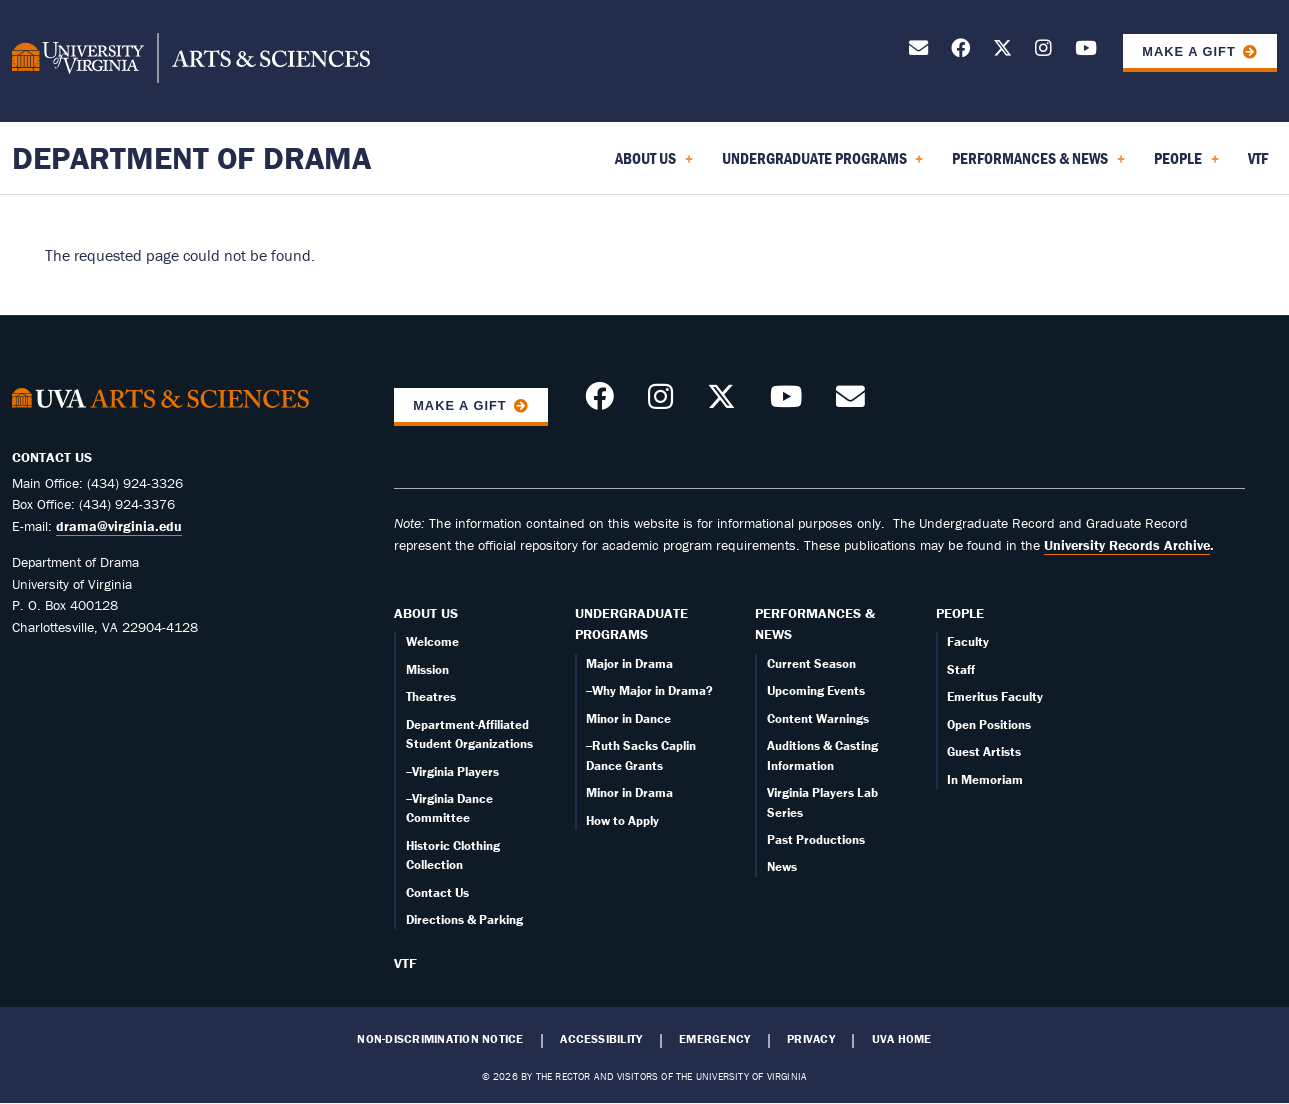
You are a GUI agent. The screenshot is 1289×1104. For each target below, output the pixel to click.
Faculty (968, 641)
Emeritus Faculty (995, 696)
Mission (427, 669)
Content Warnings (818, 718)
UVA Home (902, 1039)
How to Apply (622, 820)
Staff (961, 669)
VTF (405, 963)
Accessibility (601, 1039)
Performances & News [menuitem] (1038, 165)
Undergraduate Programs (631, 624)
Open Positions (989, 724)
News (782, 866)
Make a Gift (1189, 51)
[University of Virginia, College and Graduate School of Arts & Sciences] (191, 61)
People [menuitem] (1186, 165)
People (960, 613)
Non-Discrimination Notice (440, 1039)
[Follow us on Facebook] (960, 51)
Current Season (811, 663)
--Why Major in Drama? (649, 690)
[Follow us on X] (1002, 51)
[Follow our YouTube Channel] (1086, 51)
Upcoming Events (816, 690)
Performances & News (815, 624)
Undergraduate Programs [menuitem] (823, 165)
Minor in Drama (629, 792)
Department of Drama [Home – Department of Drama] (191, 157)
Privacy (811, 1039)
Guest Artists (984, 751)
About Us (426, 613)
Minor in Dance (628, 718)
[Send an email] (918, 51)
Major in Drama (629, 663)
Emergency (714, 1039)
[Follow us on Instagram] (1043, 51)
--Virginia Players (452, 771)
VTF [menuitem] (1258, 158)
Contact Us (437, 892)
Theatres (431, 696)
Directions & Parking (464, 919)
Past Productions (816, 839)
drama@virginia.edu (119, 526)
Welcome (432, 641)
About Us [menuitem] (654, 165)
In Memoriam (985, 779)
